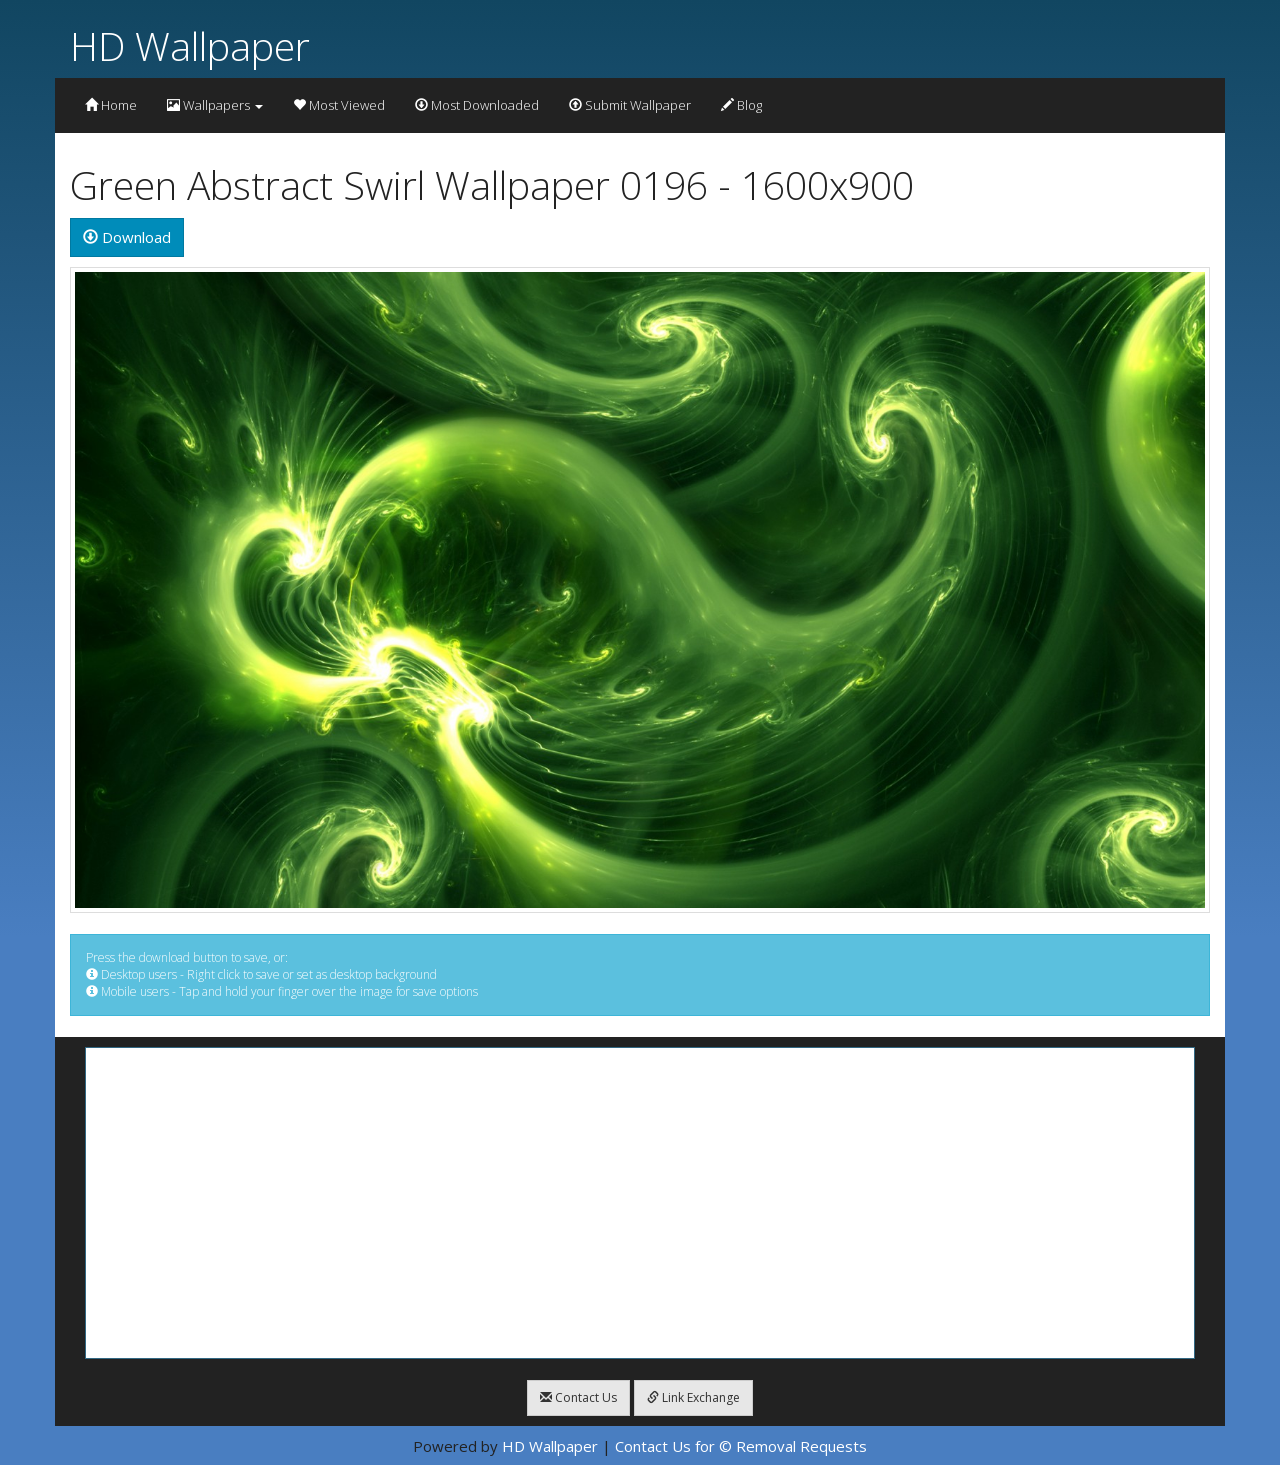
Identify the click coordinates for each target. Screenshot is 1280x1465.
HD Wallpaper (190, 45)
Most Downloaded (477, 105)
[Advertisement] (640, 1203)
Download (127, 237)
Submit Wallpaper (630, 105)
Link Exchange (693, 1397)
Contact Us (578, 1397)
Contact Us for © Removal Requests (741, 1446)
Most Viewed (339, 105)
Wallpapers (215, 105)
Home (111, 105)
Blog (741, 105)
